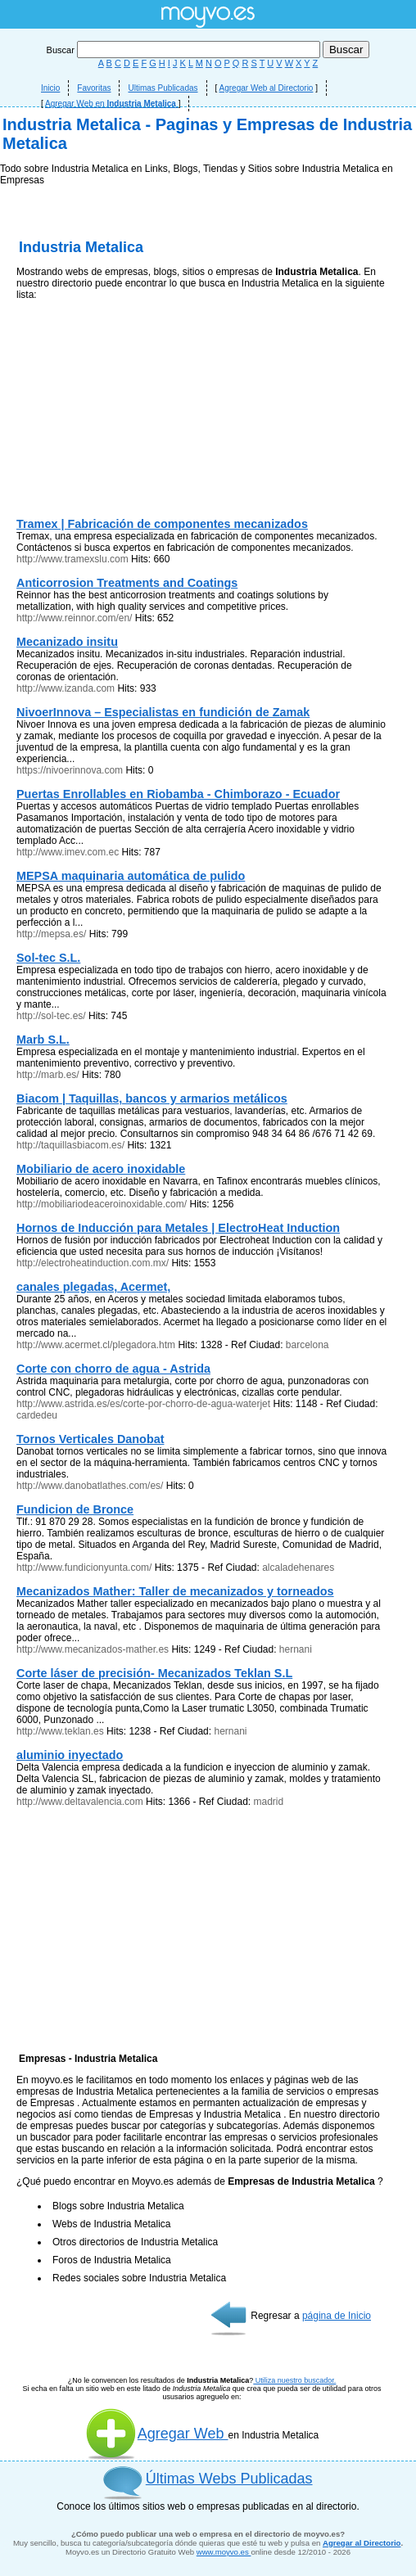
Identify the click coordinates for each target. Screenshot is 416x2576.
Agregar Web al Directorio (266, 87)
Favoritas (94, 87)
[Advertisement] (208, 278)
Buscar (185, 50)
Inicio (50, 87)
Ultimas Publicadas (162, 87)
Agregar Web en (112, 103)
